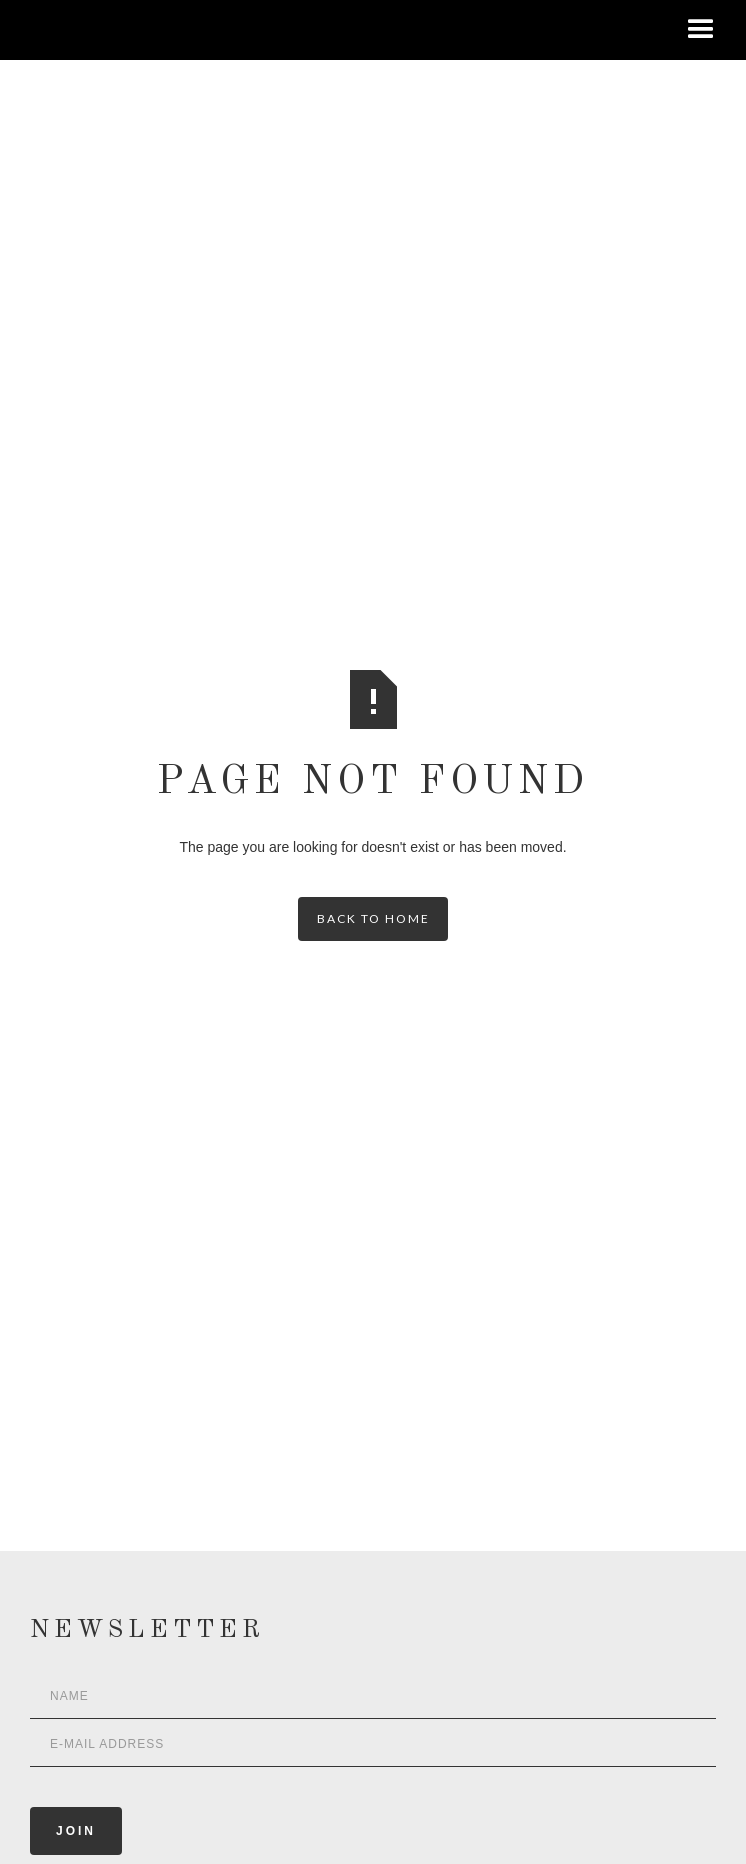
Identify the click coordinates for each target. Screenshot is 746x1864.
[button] (701, 30)
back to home (373, 918)
